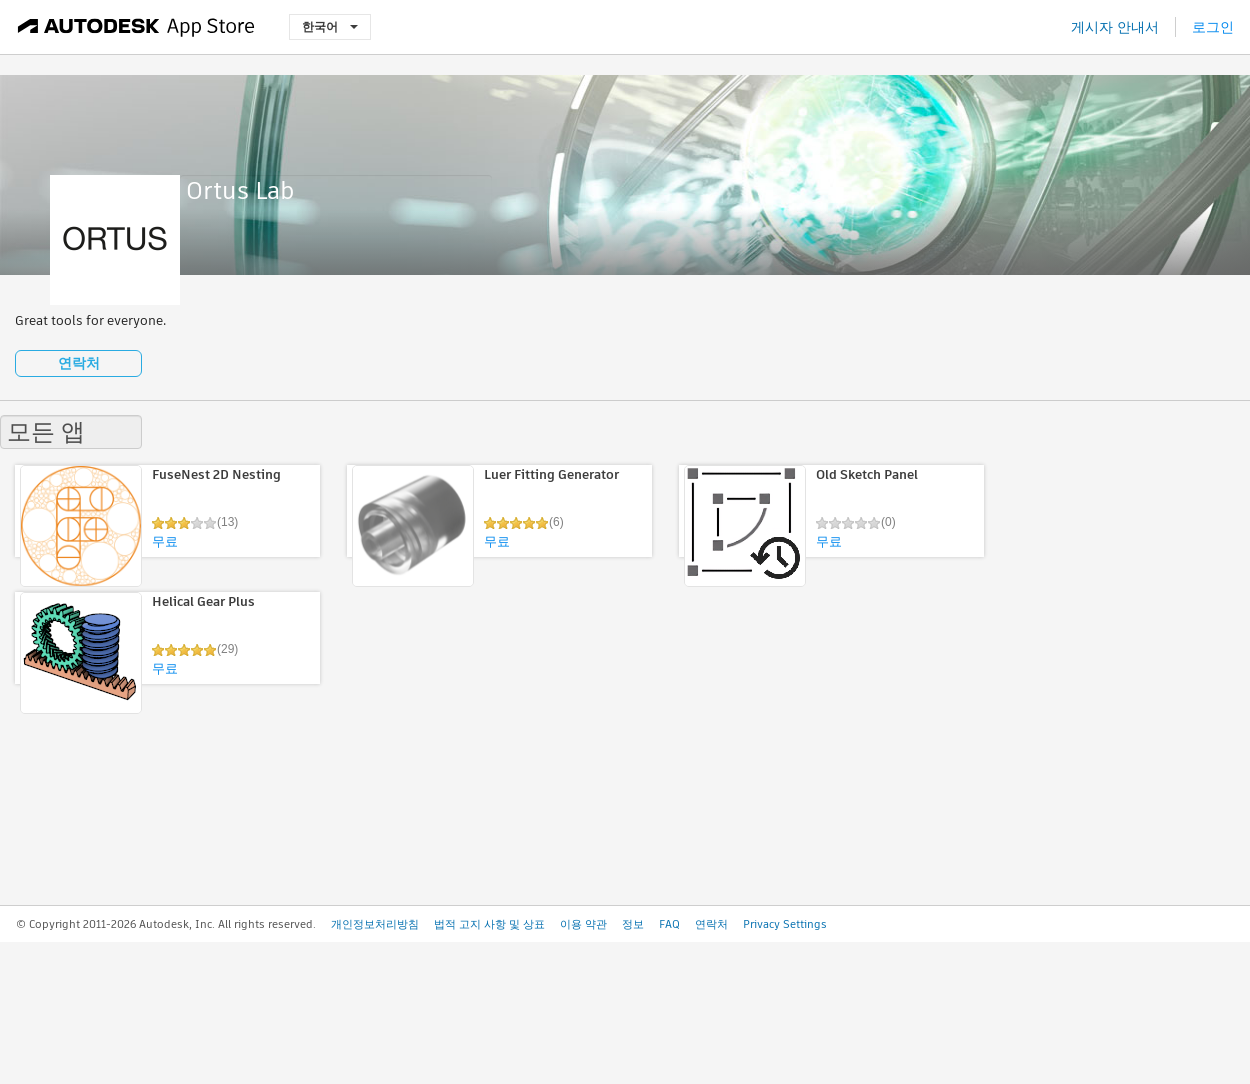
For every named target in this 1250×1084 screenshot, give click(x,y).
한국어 (330, 26)
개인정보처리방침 (375, 924)
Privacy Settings (785, 924)
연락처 (79, 363)
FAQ (669, 924)
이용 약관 (583, 924)
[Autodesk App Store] (136, 27)
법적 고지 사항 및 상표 (489, 924)
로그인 (1213, 27)
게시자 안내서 (1115, 27)
